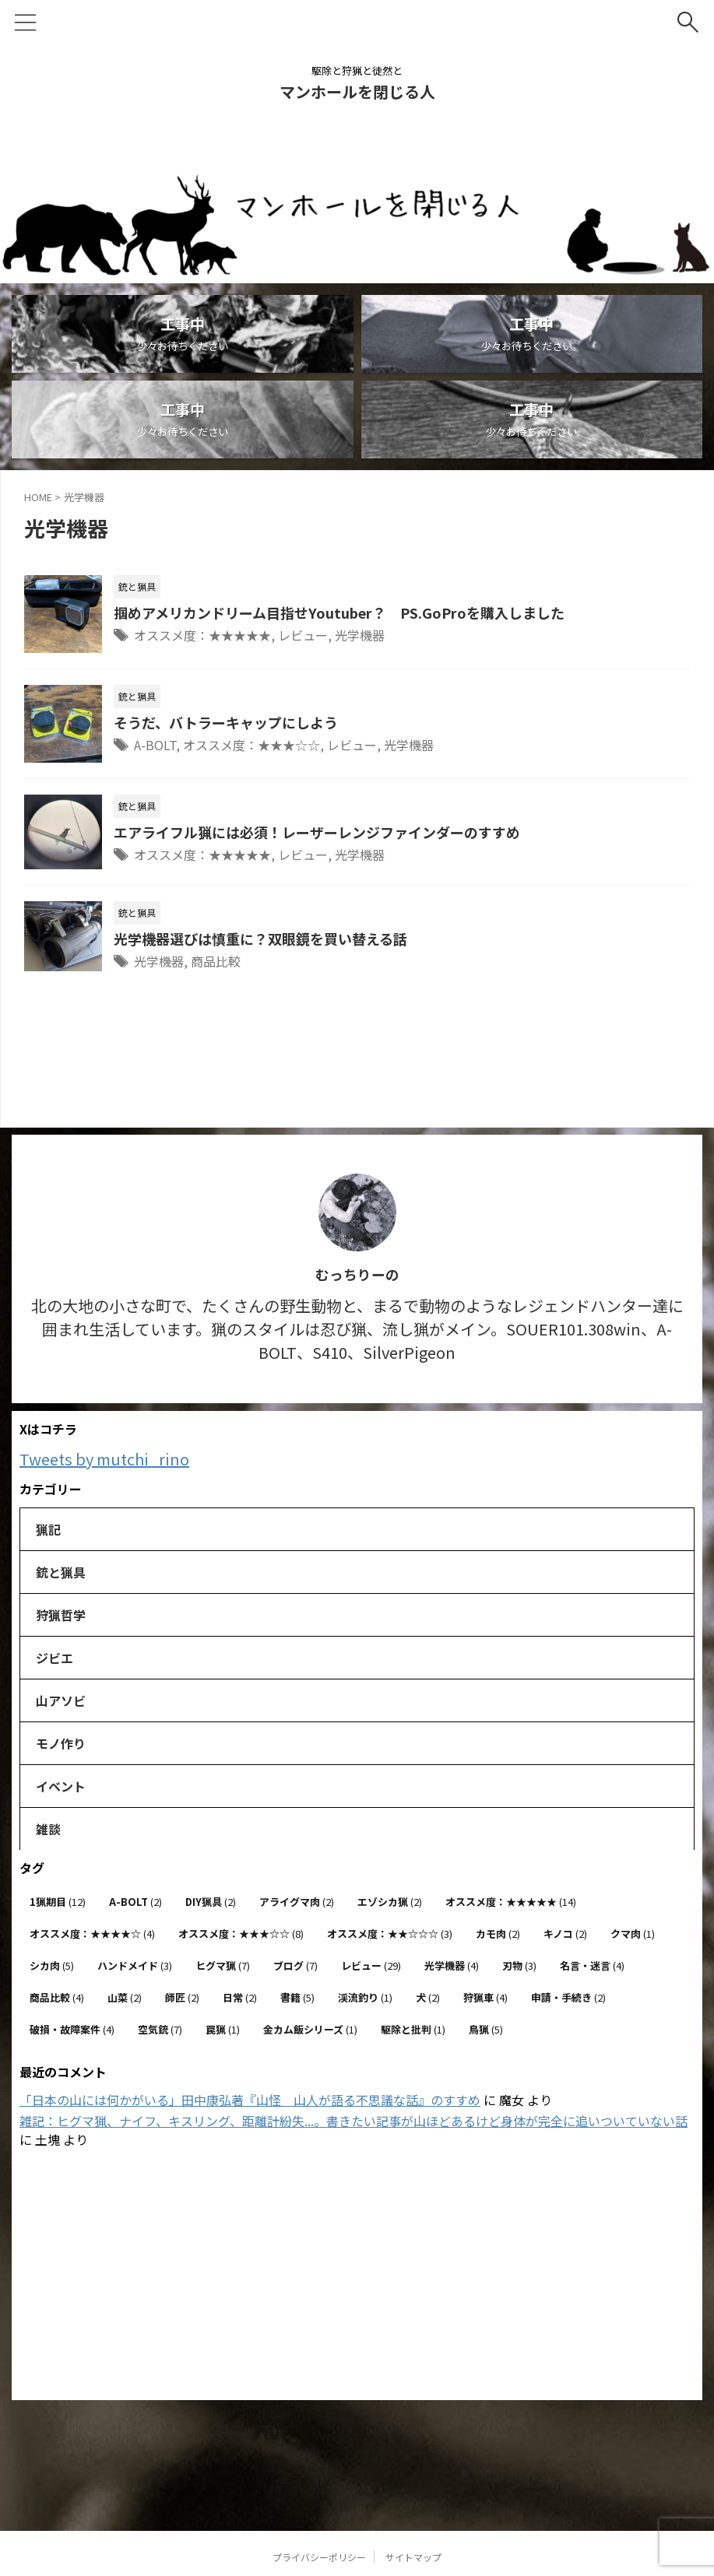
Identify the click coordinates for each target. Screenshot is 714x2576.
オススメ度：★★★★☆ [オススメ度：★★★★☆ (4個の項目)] (92, 1933)
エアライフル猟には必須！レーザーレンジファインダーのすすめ (317, 832)
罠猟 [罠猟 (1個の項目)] (223, 2029)
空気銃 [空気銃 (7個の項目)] (160, 2029)
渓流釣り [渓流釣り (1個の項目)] (365, 1997)
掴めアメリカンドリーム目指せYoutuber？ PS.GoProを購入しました (339, 612)
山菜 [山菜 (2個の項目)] (124, 1997)
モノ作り (61, 1743)
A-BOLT (155, 744)
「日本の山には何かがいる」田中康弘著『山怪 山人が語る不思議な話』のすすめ (249, 2099)
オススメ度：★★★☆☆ (251, 744)
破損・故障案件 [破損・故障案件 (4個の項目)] (72, 2029)
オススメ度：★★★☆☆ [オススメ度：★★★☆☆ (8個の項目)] (241, 1933)
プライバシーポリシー (319, 2472)
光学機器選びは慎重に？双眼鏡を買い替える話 (260, 938)
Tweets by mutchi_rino (104, 1459)
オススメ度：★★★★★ (202, 635)
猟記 (48, 1529)
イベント (61, 1786)
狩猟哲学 (61, 1615)
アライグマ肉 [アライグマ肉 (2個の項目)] (296, 1901)
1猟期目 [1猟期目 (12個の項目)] (58, 1901)
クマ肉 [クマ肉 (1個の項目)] (632, 1933)
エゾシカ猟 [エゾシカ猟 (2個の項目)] (389, 1901)
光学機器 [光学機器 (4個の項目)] (451, 1965)
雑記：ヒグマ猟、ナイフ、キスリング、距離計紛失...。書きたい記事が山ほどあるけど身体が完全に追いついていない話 (353, 2120)
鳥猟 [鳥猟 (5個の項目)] (486, 2029)
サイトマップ (413, 2472)
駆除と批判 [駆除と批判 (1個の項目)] (413, 2029)
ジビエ (54, 1657)
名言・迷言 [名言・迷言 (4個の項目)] (592, 1965)
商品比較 (216, 961)
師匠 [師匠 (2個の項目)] (182, 1997)
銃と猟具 (61, 1572)
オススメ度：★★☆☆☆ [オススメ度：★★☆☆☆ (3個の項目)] (389, 1933)
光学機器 (360, 635)
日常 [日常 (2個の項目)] (240, 1997)
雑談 (48, 1829)
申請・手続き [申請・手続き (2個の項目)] (568, 1997)
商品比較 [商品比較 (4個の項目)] (57, 1997)
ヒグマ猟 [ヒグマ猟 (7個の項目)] (222, 1965)
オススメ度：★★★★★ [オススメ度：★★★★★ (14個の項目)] (510, 1901)
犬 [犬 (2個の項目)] (428, 1997)
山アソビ (61, 1700)
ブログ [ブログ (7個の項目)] (295, 1965)
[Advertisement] (349, 2276)
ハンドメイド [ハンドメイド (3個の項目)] (134, 1965)
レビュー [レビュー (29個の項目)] (371, 1965)
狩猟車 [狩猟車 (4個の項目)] (485, 1997)
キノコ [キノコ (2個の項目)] (565, 1933)
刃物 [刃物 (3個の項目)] (519, 1965)
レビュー (303, 635)
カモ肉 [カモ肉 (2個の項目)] (498, 1933)
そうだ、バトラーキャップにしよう (226, 722)
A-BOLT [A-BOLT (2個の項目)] (135, 1901)
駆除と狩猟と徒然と (357, 2503)
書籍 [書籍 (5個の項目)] (297, 1997)
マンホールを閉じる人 (357, 91)
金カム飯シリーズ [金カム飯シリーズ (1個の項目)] (310, 2029)
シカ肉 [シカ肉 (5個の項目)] (52, 1965)
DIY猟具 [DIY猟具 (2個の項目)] (210, 1901)
